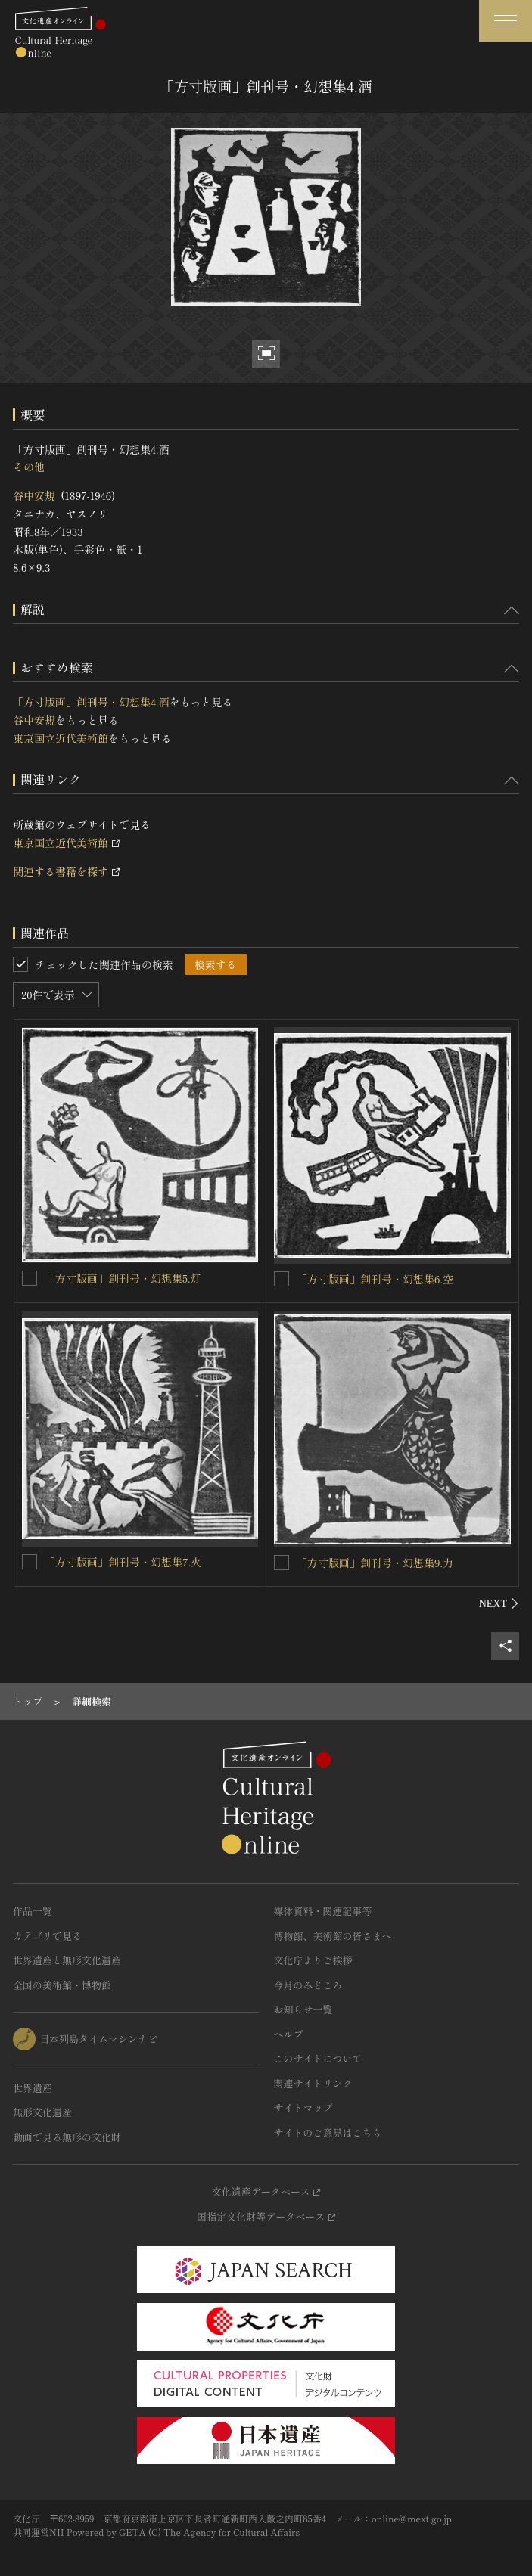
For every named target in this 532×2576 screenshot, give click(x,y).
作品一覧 (32, 1911)
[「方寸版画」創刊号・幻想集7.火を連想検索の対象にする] (29, 1561)
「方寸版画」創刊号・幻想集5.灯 (123, 1278)
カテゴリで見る (47, 1936)
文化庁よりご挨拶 (313, 1960)
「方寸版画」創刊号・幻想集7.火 (123, 1561)
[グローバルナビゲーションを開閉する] (505, 21)
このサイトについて (318, 2058)
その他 (29, 466)
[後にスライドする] (499, 1603)
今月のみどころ (308, 1985)
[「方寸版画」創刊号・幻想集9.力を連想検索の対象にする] (281, 1562)
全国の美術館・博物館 (62, 1985)
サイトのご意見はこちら (328, 2132)
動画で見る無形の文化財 (67, 2137)
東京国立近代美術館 (60, 738)
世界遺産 (32, 2088)
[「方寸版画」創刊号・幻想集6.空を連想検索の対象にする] (281, 1278)
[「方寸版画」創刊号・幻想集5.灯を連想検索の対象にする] (29, 1278)
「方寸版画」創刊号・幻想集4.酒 (91, 701)
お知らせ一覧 (303, 2009)
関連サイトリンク (313, 2083)
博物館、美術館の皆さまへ (333, 1936)
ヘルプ (288, 2034)
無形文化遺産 (42, 2112)
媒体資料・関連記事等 (323, 1911)
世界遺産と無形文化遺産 (67, 1960)
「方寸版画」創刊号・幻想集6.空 (375, 1278)
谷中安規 (34, 495)
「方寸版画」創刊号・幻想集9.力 (375, 1562)
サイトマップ (303, 2107)
